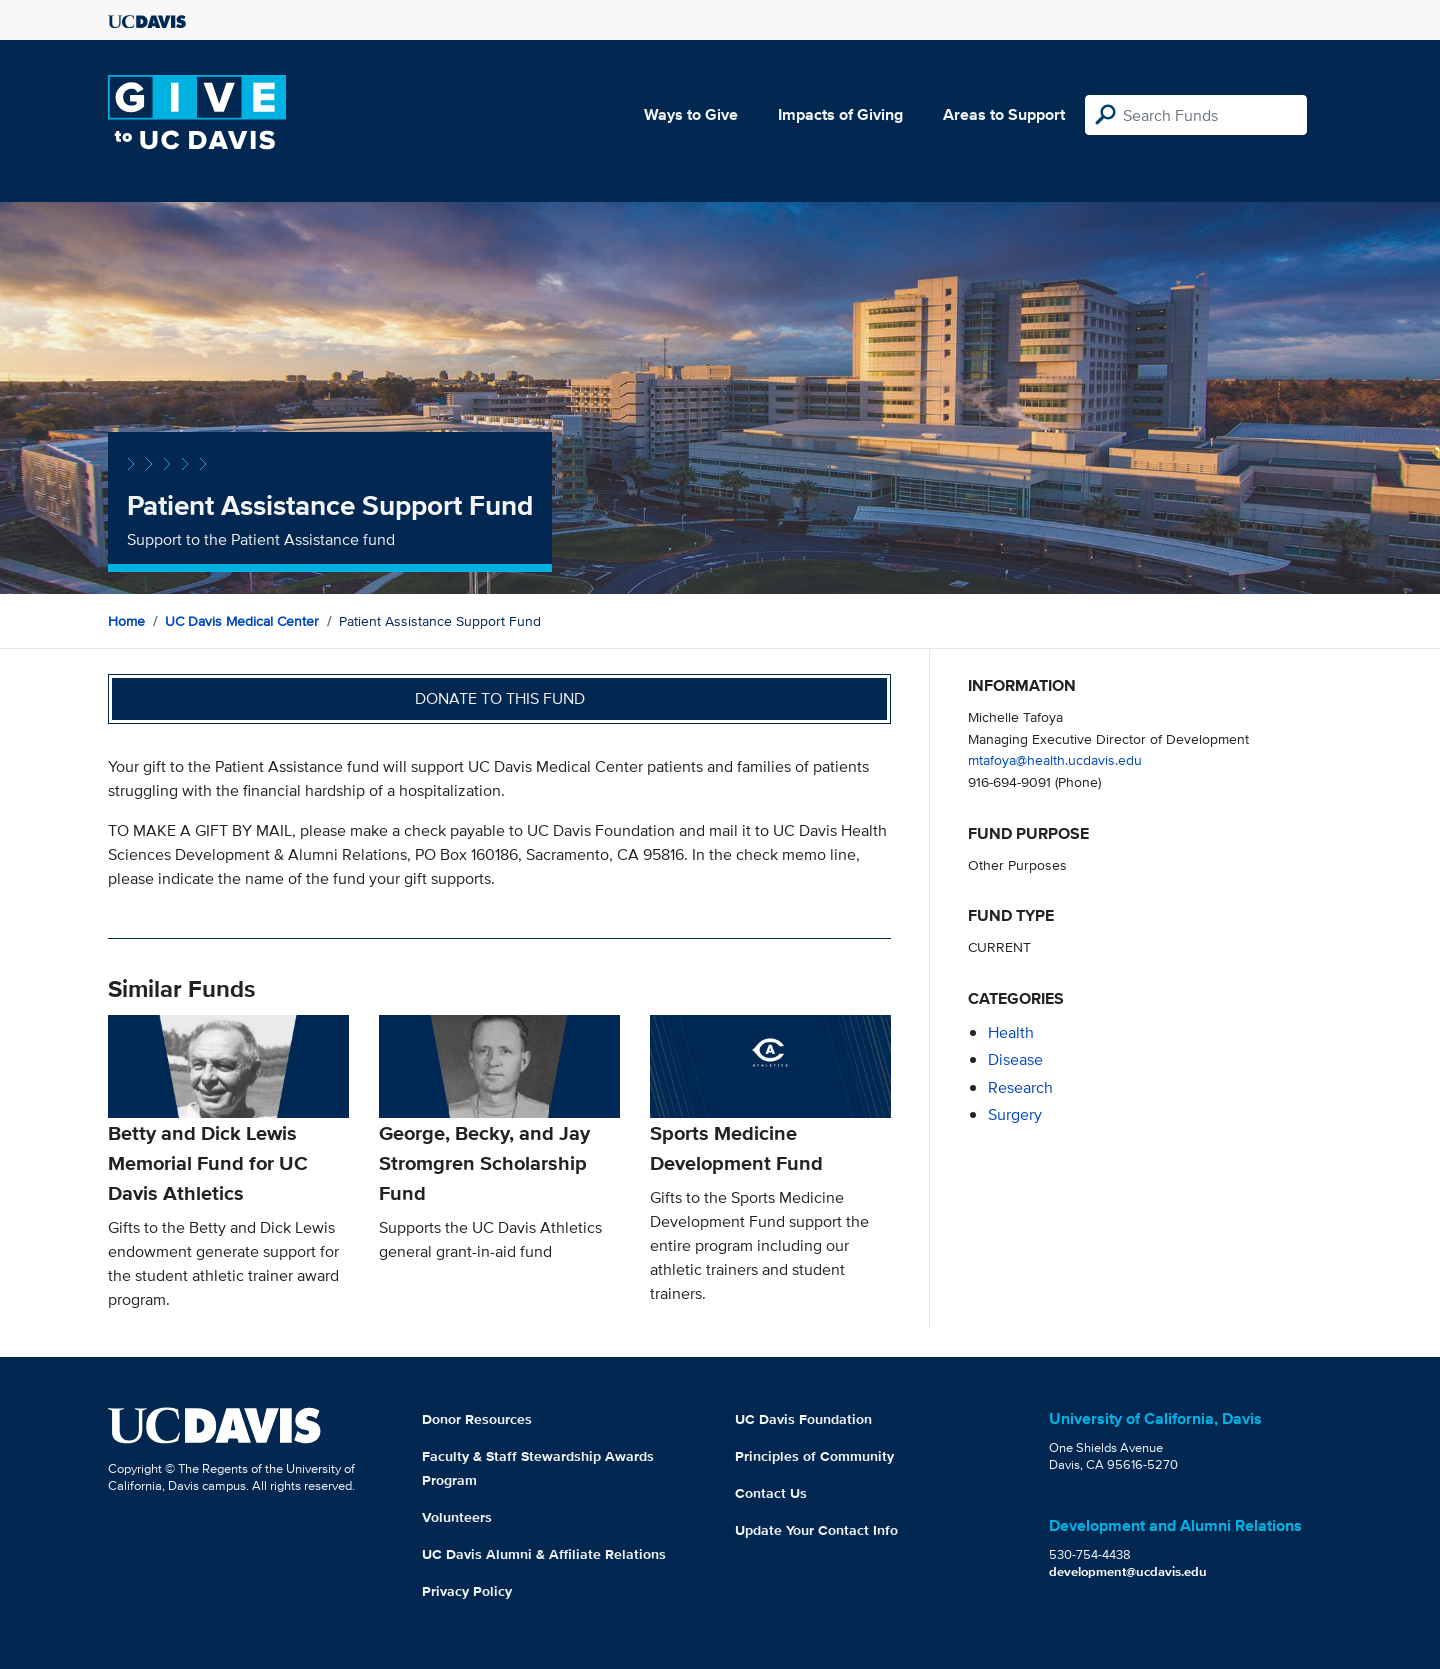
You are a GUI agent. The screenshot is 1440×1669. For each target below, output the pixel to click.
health (1011, 1032)
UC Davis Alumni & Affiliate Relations (544, 1554)
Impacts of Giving (840, 114)
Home (126, 621)
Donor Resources (477, 1419)
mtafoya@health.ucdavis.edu (1055, 759)
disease (1015, 1059)
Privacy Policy (467, 1591)
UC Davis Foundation (803, 1419)
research (1020, 1087)
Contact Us (771, 1493)
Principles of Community (814, 1456)
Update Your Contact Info (816, 1530)
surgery (1015, 1114)
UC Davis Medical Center (242, 621)
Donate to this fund (500, 698)
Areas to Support (1004, 114)
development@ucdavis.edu (1128, 1571)
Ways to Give (691, 114)
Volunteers (457, 1517)
